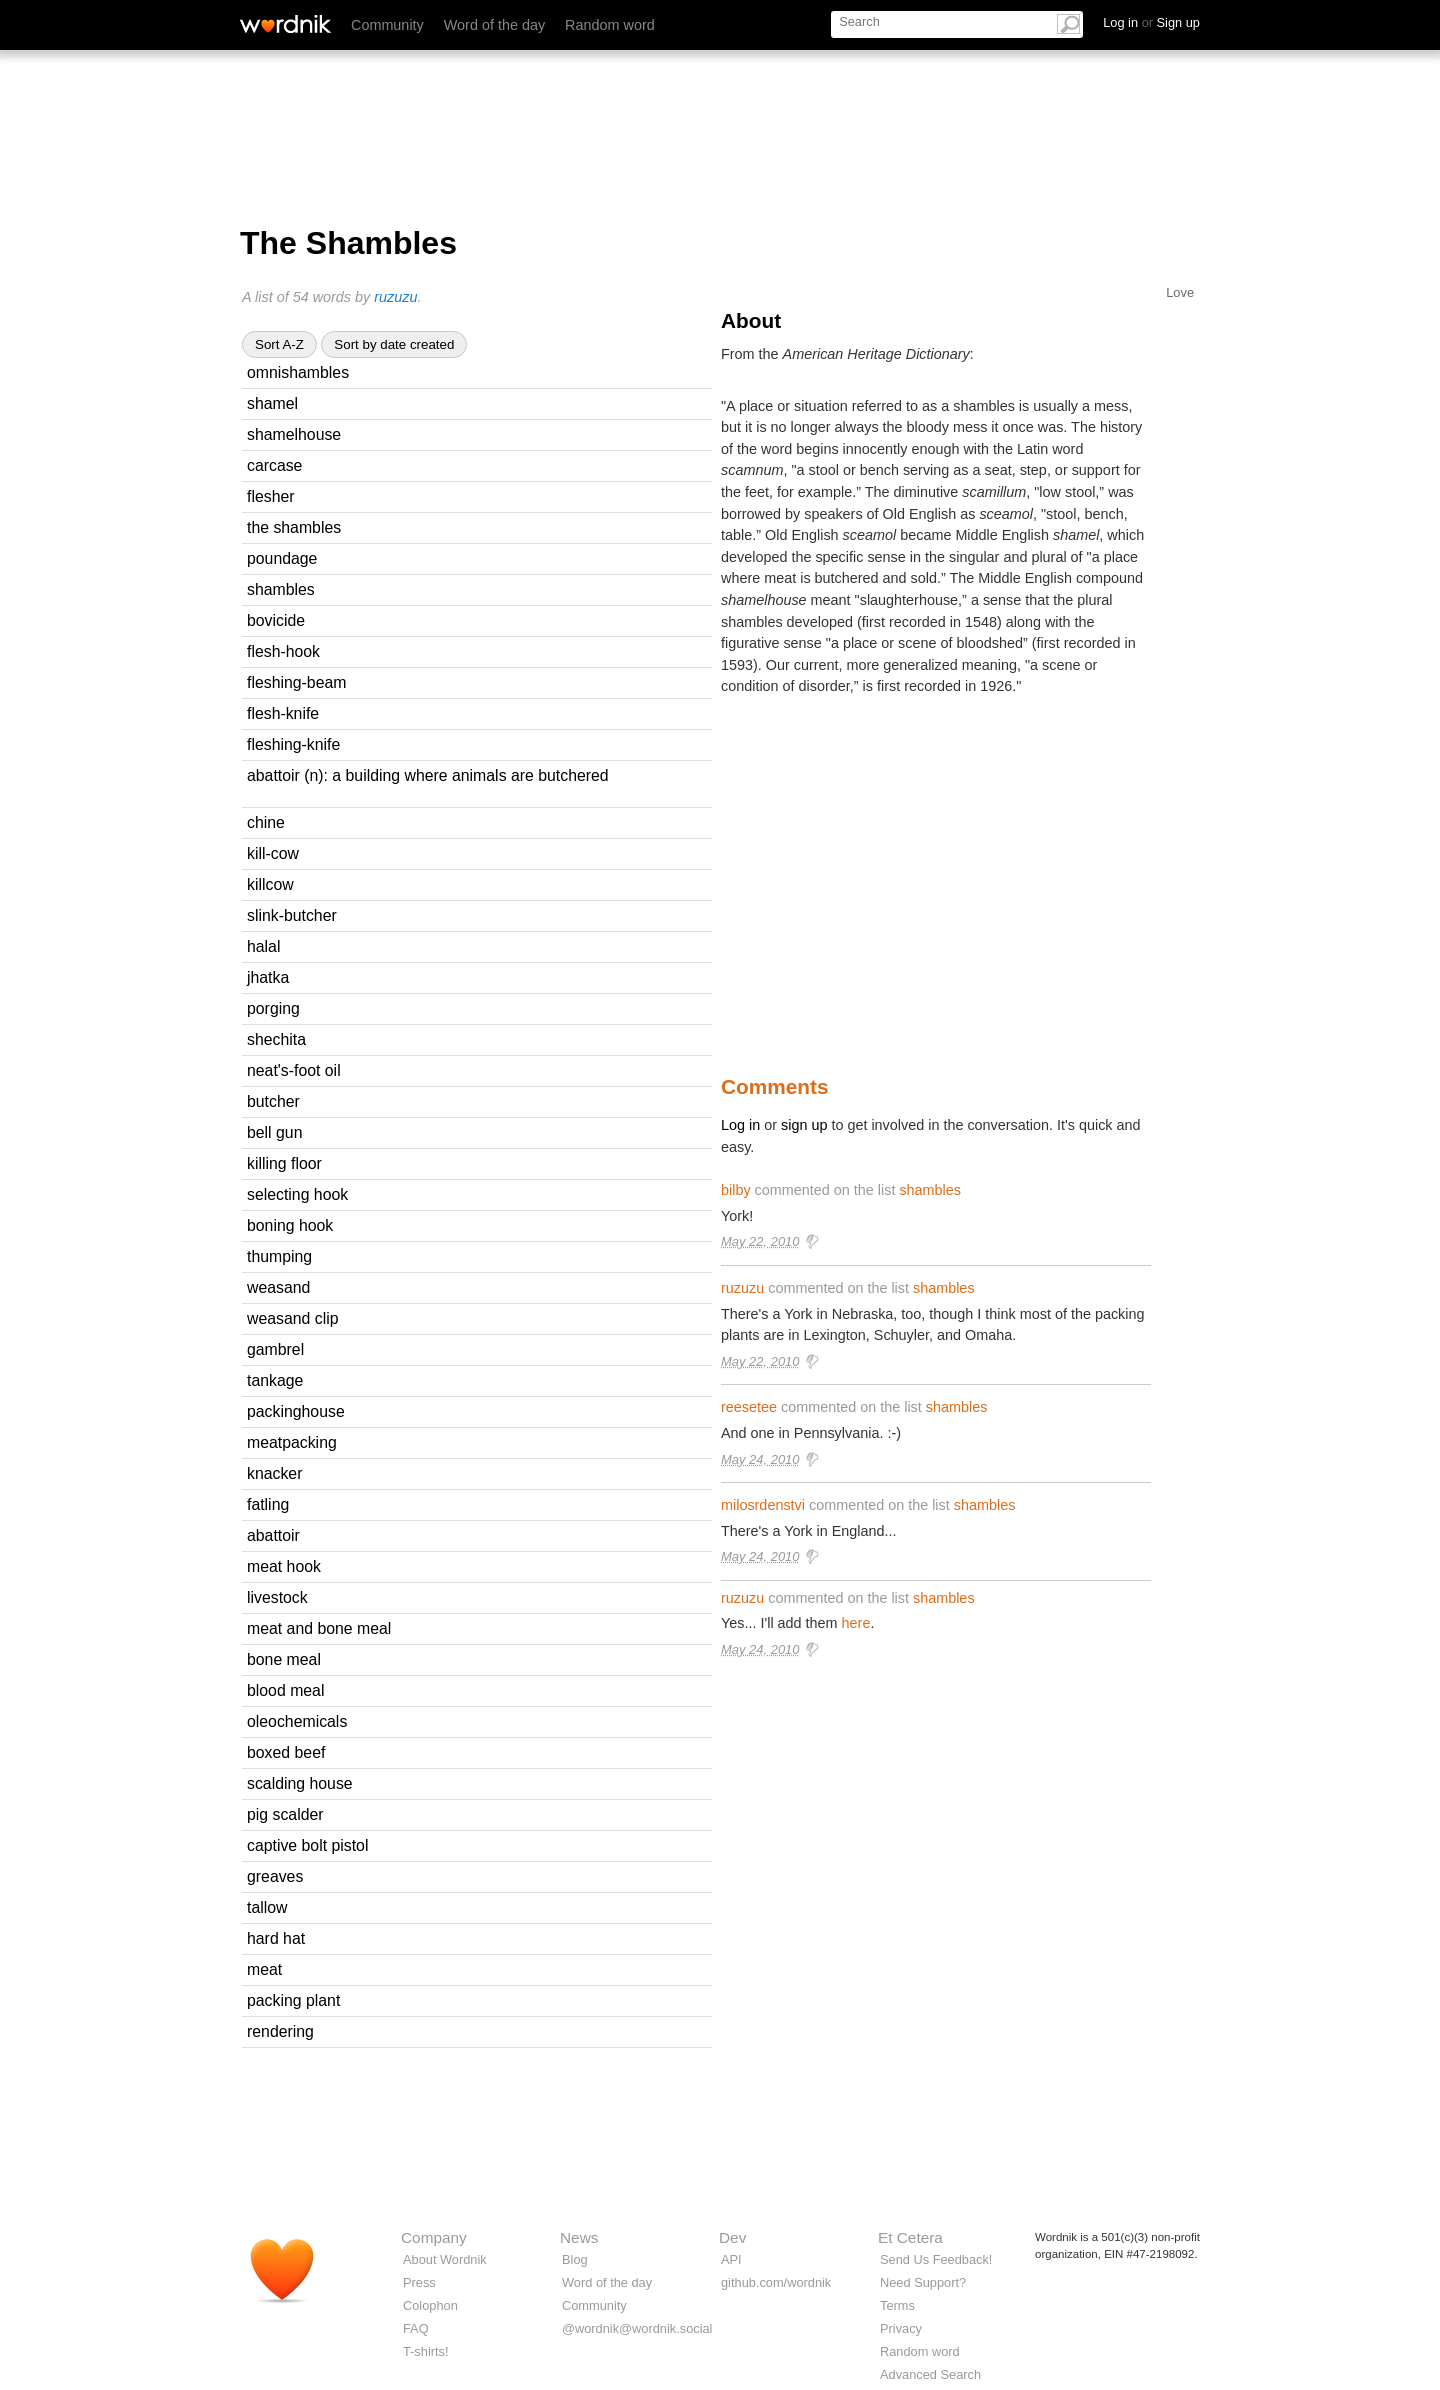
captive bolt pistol (307, 1845)
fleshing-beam (296, 682)
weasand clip (293, 1318)
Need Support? (923, 2282)
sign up (804, 1125)
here (856, 1623)
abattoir (273, 1535)
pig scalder (285, 1814)
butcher (273, 1101)
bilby (736, 1190)
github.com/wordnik (776, 2282)
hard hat (276, 1938)
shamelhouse (294, 434)
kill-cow (273, 853)
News (579, 2237)
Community (387, 25)
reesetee (749, 1407)
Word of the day (494, 25)
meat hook (284, 1566)
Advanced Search (930, 2374)
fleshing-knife (293, 744)
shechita (276, 1039)
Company (434, 2237)
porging (273, 1008)
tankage (275, 1380)
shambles (281, 589)
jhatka (268, 977)
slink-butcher (292, 915)
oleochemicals (297, 1721)
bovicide (276, 620)
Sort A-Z (279, 344)
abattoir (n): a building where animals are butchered (428, 775)
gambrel (275, 1349)
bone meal (284, 1659)
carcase (274, 465)
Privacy (901, 2328)
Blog (575, 2259)
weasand (278, 1287)
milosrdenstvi (763, 1505)
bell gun (274, 1132)
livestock (277, 1597)
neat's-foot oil (294, 1070)
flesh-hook (283, 651)
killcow (270, 884)
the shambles (294, 527)
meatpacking (292, 1442)
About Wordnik (445, 2259)
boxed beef (286, 1752)
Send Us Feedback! (936, 2259)
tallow (267, 1907)
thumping (279, 1256)
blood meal (285, 1690)
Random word (610, 25)
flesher (271, 496)
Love (1180, 292)
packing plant (293, 2000)
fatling (268, 1504)
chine (266, 822)
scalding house (300, 1783)
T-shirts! (426, 2351)
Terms (897, 2305)
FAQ (416, 2328)
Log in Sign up (1151, 22)
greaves (275, 1876)
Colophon (430, 2305)
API (731, 2259)
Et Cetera (910, 2237)
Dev (732, 2237)
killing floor (284, 1163)
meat (264, 1969)
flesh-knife (283, 713)
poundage (282, 558)
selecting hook (297, 1194)
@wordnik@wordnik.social (637, 2328)
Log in (740, 1125)
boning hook (290, 1225)
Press (419, 2282)
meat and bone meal (319, 1628)
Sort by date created (394, 344)
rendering (280, 2031)
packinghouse (296, 1411)
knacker (274, 1473)
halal (263, 946)
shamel (272, 403)
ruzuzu (395, 297)
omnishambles (298, 372)
